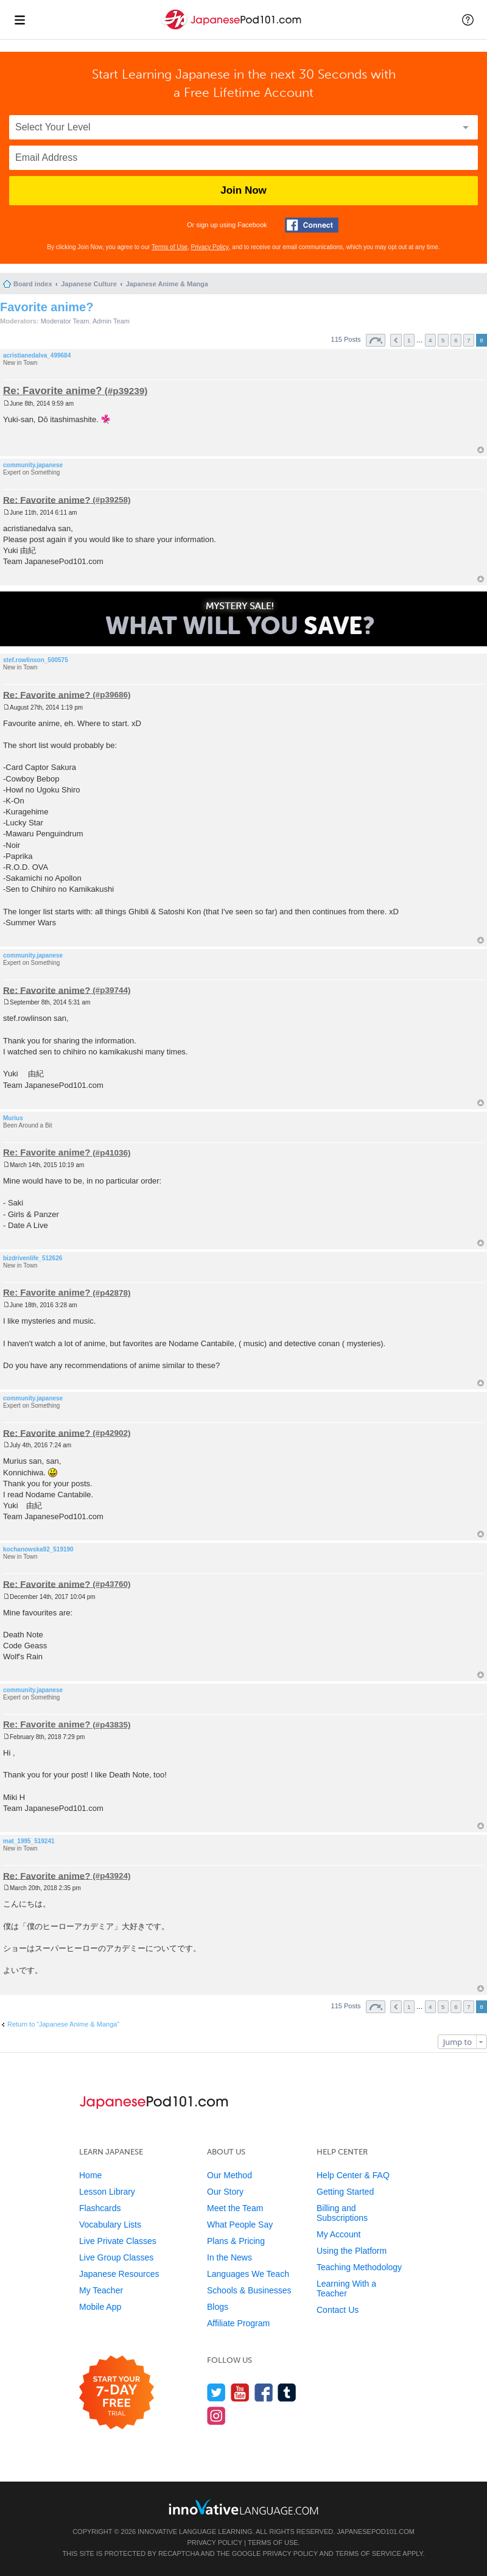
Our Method (229, 2175)
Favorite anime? (46, 307)
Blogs (217, 2307)
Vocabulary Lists (110, 2224)
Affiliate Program (238, 2323)
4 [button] (430, 340)
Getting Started (345, 2192)
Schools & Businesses (249, 2290)
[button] (468, 19)
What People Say (240, 2224)
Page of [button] (375, 340)
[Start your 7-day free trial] (116, 2392)
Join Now (243, 190)
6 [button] (456, 340)
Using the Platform (352, 2251)
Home (90, 2175)
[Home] (232, 29)
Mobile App (100, 2307)
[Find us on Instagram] (216, 2415)
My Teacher (101, 2290)
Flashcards (100, 2208)
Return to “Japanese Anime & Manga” (63, 2024)
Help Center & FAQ (353, 2175)
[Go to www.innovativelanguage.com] (243, 2507)
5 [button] (443, 340)
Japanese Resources (119, 2274)
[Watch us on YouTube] (240, 2392)
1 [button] (409, 340)
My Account (338, 2234)
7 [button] (469, 340)
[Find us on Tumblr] (287, 2392)
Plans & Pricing (236, 2241)
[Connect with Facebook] (312, 225)
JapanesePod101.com (376, 2531)
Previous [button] (396, 340)
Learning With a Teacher (346, 2288)
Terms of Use (169, 247)
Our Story (225, 2192)
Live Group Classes (116, 2257)
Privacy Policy (210, 247)
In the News (229, 2257)
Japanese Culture (89, 284)
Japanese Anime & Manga (167, 284)
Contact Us (338, 2310)
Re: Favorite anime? (52, 391)
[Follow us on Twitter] (216, 2392)
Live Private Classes (117, 2241)
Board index (32, 284)
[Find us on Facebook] (263, 2392)
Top (480, 449)
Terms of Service (368, 2553)
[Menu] (19, 19)
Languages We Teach (248, 2274)
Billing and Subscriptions (342, 2213)
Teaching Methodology (359, 2267)
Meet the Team (235, 2208)
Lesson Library (107, 2192)
